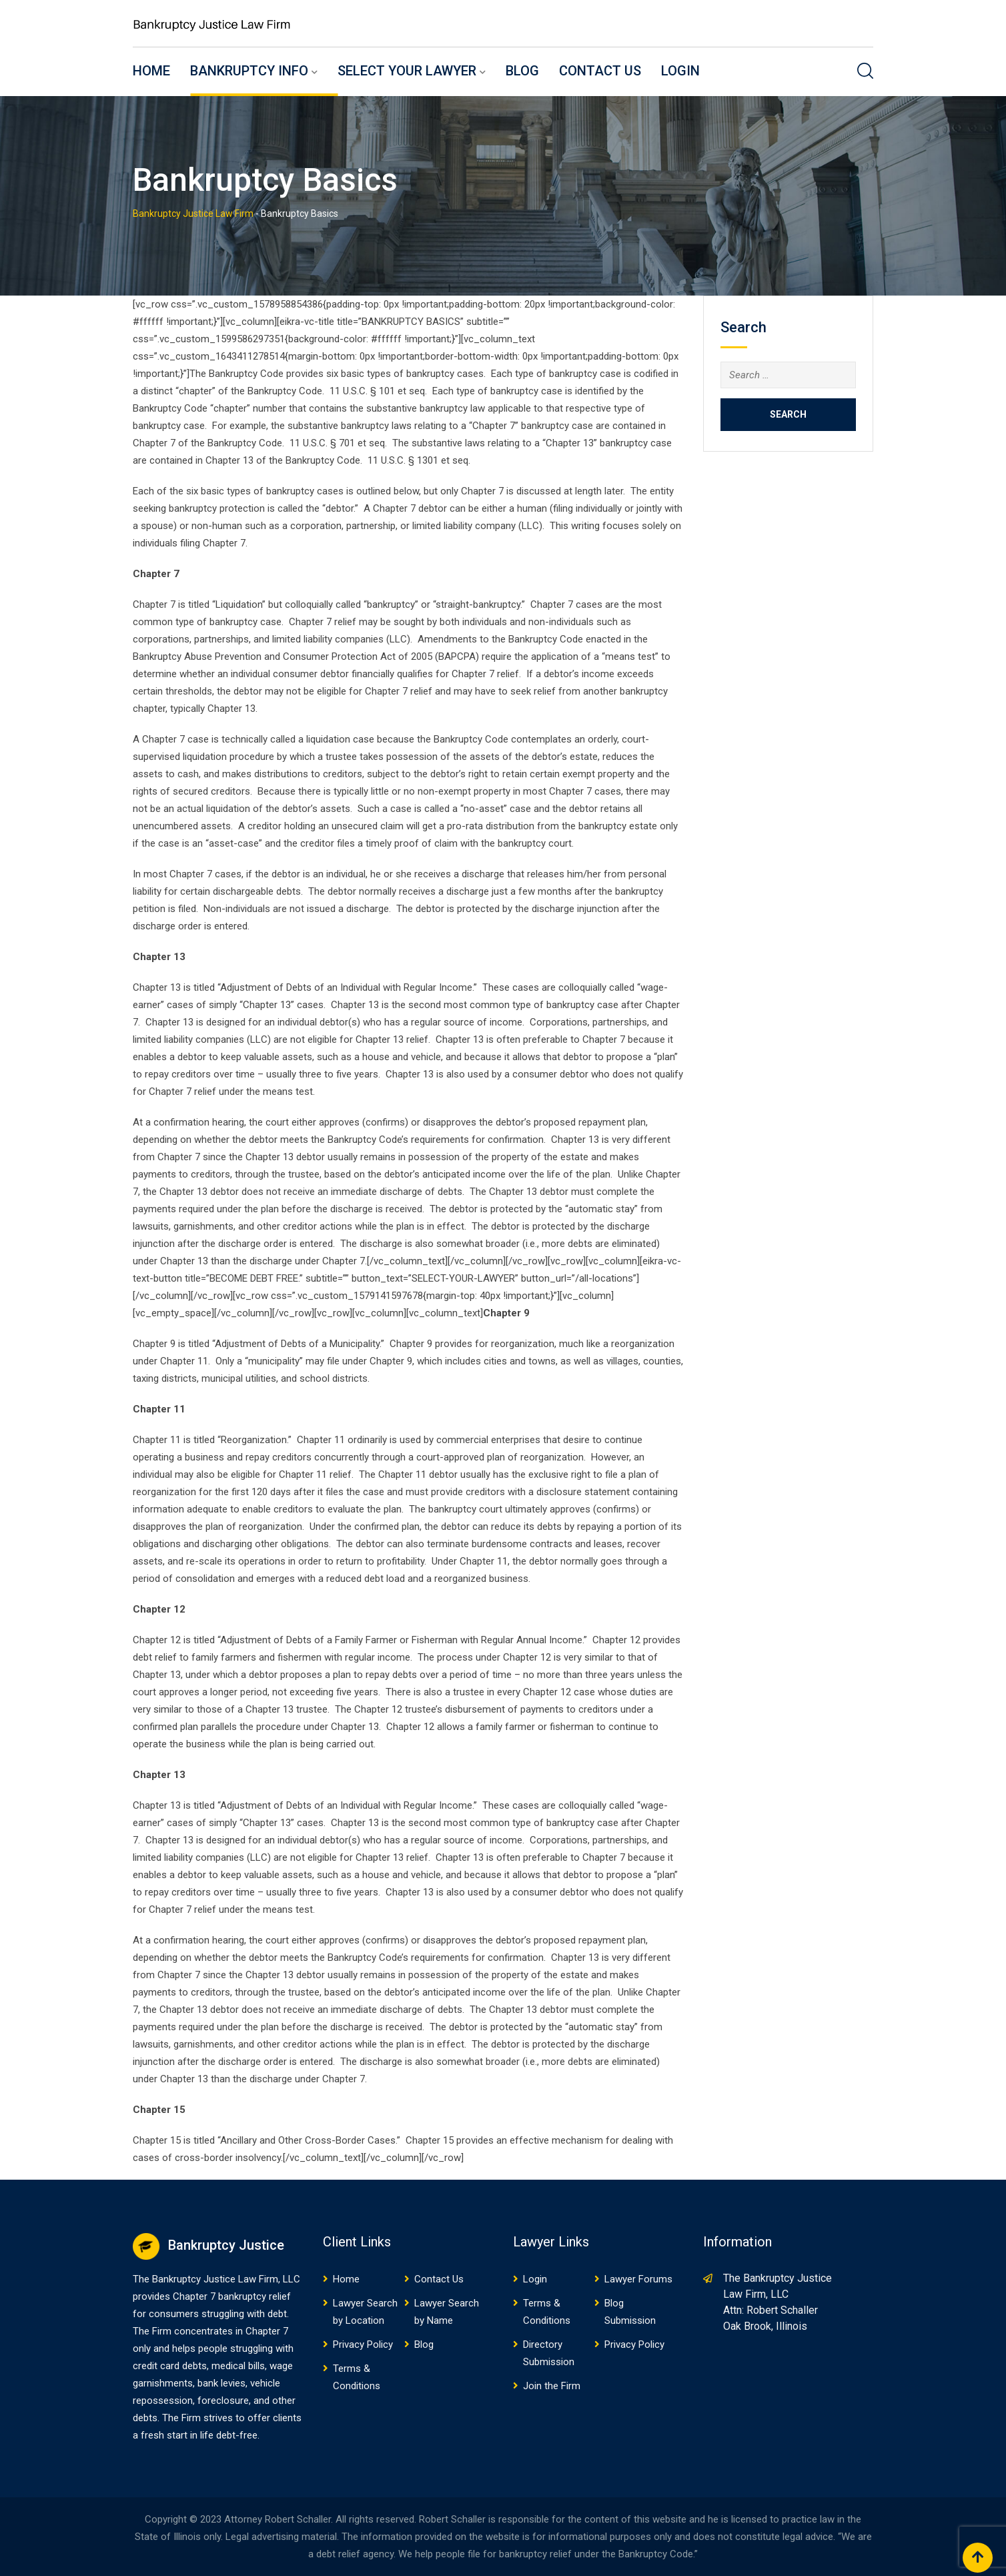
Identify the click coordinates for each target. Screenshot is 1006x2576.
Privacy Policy (363, 2344)
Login (680, 71)
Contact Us (600, 71)
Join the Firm (551, 2386)
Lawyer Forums (638, 2279)
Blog (522, 71)
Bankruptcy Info (249, 71)
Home (151, 71)
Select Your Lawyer (407, 71)
